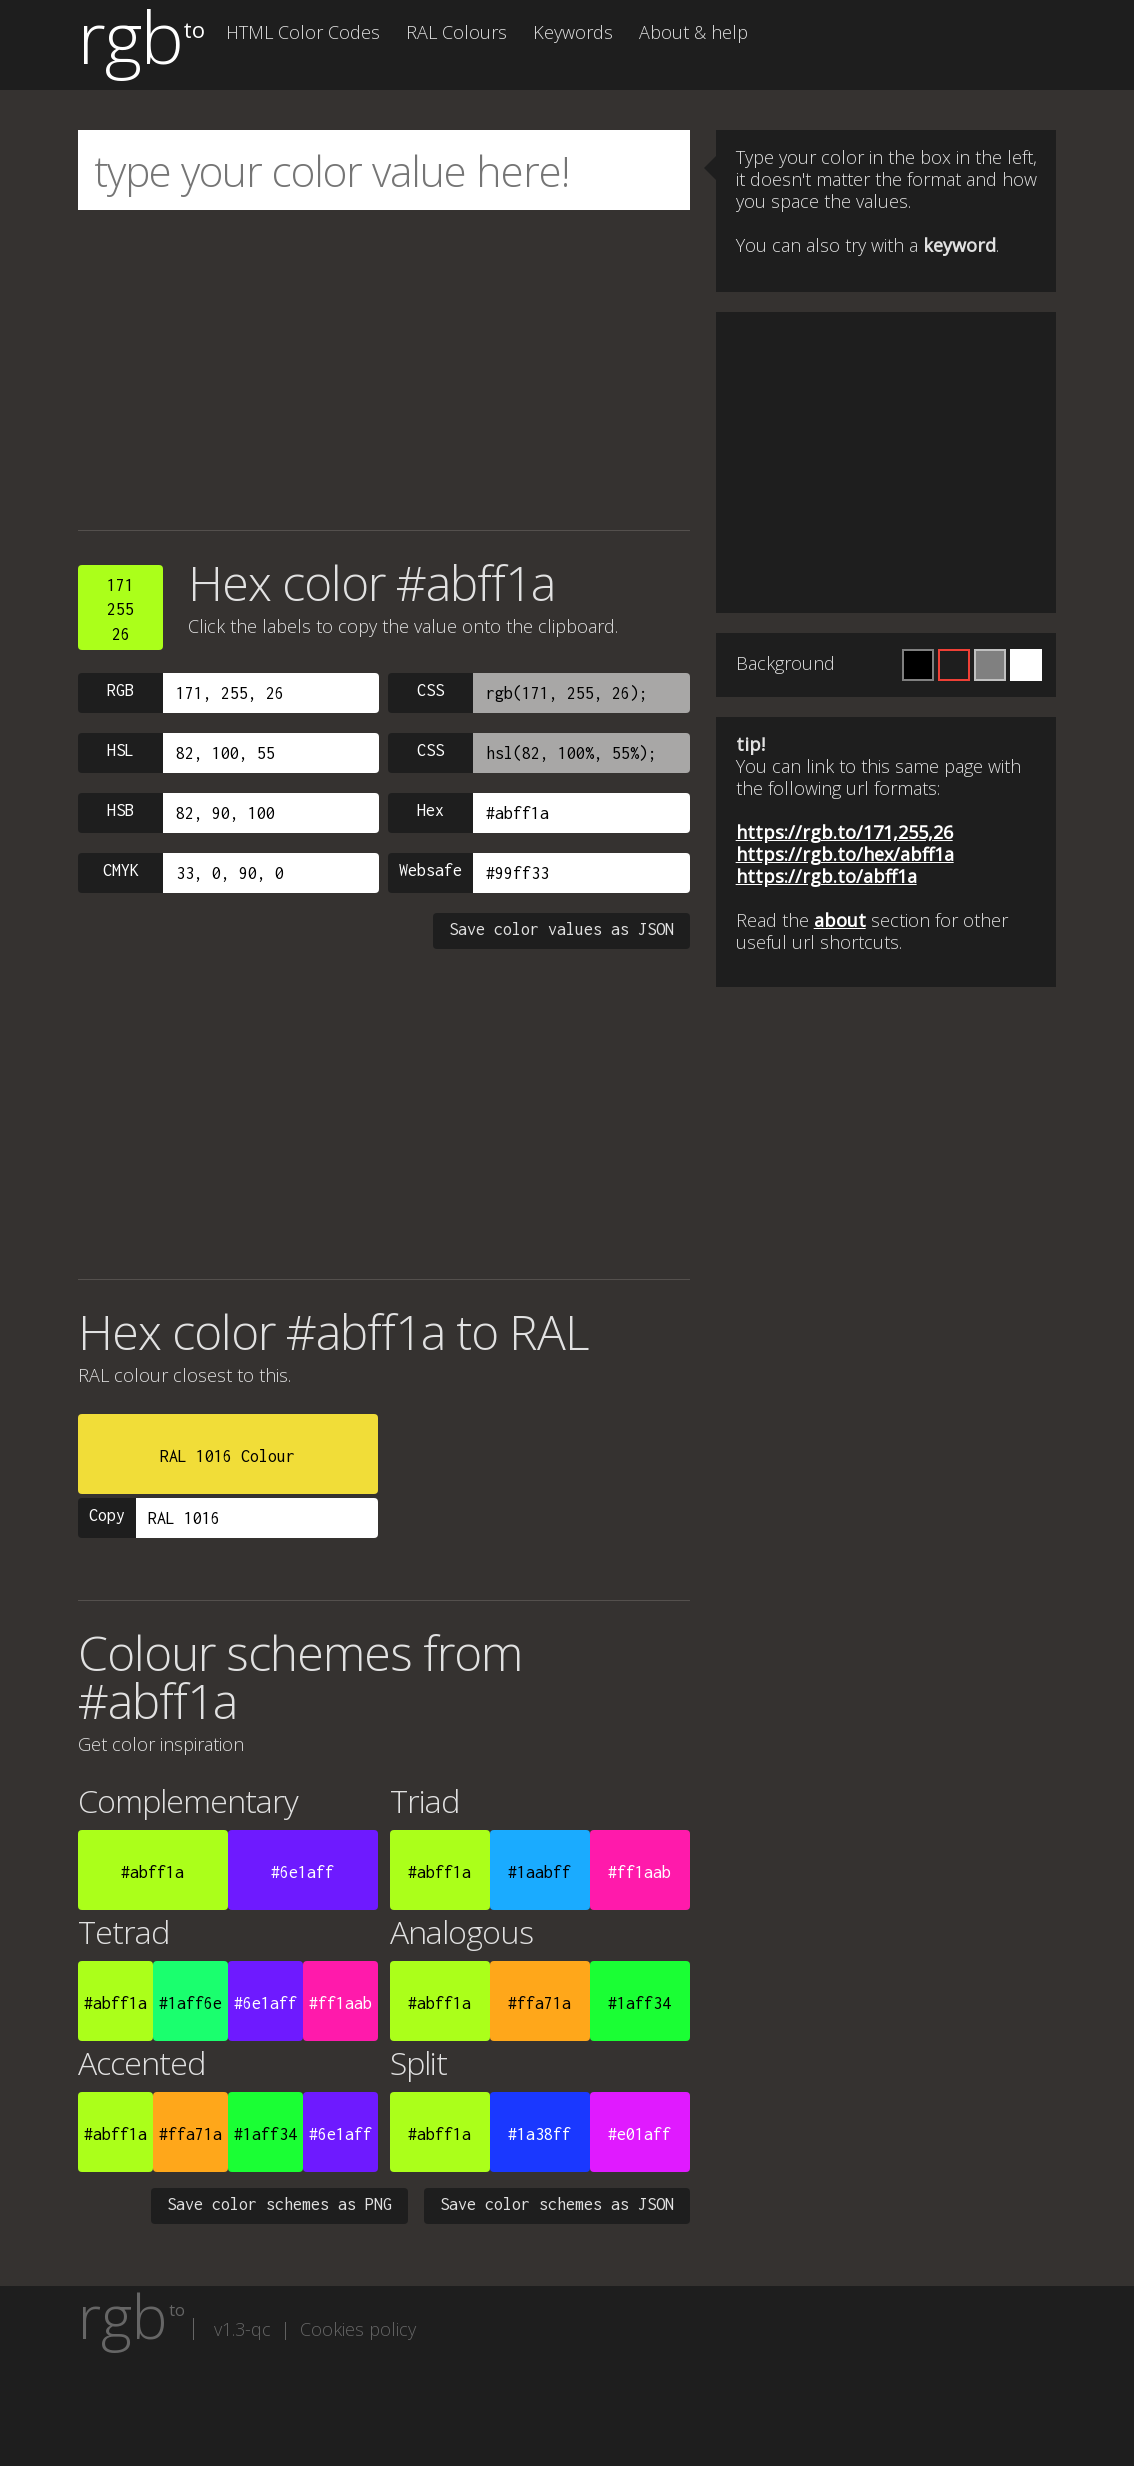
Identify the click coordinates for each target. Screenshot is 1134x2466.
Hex (430, 810)
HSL (120, 750)
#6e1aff (302, 1872)
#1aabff (539, 1872)
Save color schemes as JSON (557, 2204)
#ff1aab (639, 1872)
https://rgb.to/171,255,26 (844, 832)
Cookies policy (358, 2329)
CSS (430, 690)
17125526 (120, 609)
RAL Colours (456, 32)
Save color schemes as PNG (279, 2204)
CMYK (121, 870)
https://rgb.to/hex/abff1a (845, 854)
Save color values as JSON (561, 929)
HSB (120, 810)
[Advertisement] (384, 370)
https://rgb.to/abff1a (826, 876)
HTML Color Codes (303, 32)
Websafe (430, 870)
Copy (107, 1515)
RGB (120, 690)
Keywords (573, 32)
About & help (693, 32)
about (840, 920)
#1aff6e (190, 2003)
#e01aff (639, 2134)
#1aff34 (639, 2003)
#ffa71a (539, 2003)
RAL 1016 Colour (227, 1456)
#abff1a (152, 1872)
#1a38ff (539, 2134)
